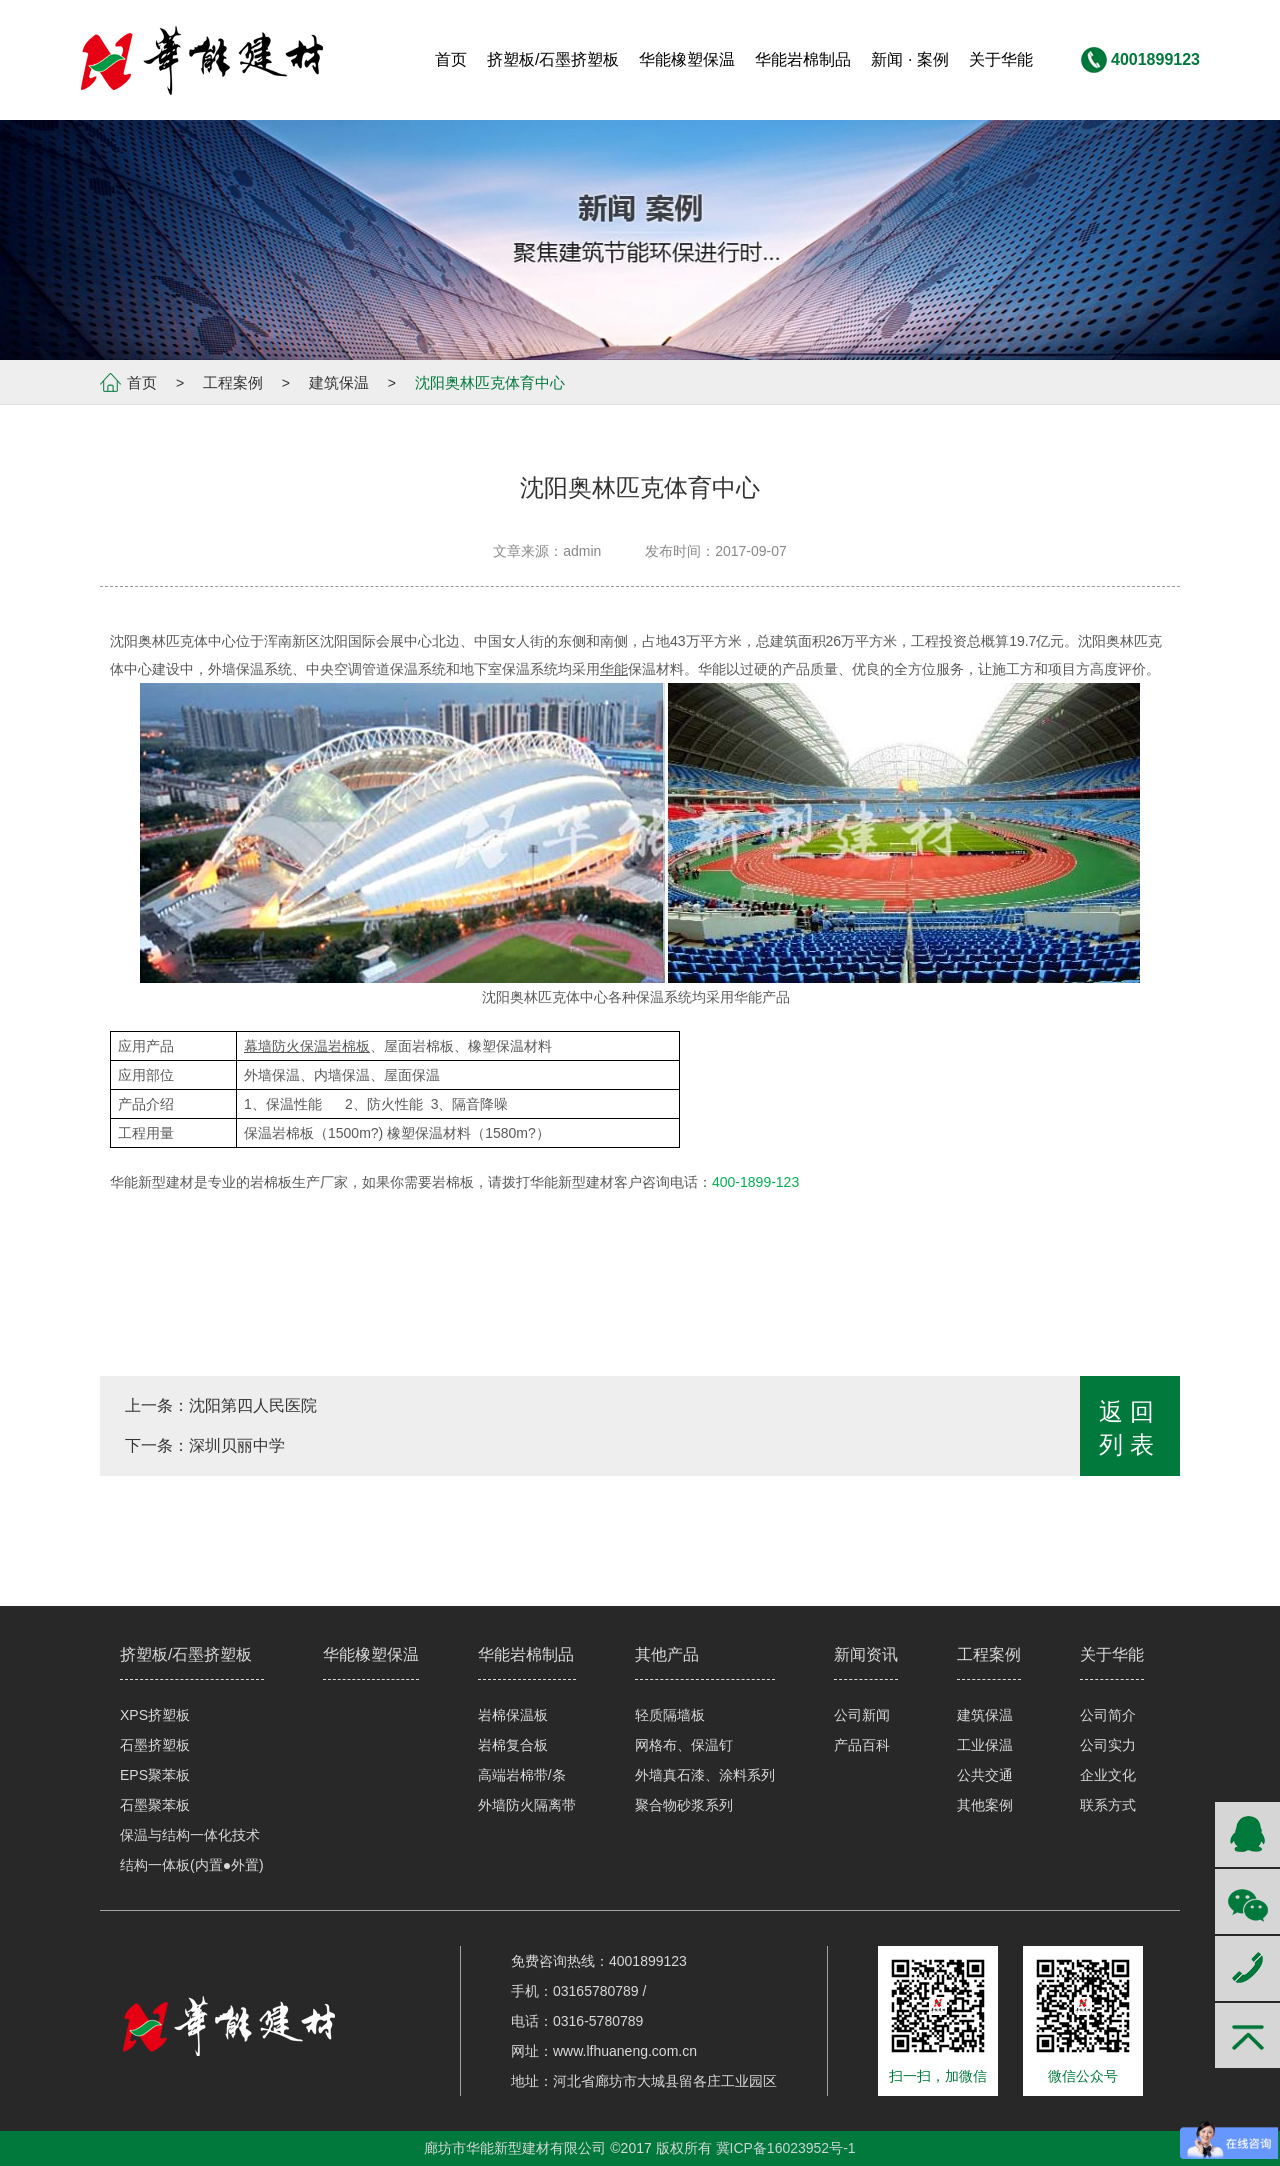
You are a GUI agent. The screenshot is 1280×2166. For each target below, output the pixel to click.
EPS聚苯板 (155, 1775)
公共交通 (985, 1775)
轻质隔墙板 (670, 1715)
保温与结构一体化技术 (190, 1835)
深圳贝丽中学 (237, 1445)
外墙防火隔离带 (527, 1805)
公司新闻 (862, 1715)
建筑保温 (339, 382)
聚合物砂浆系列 (684, 1805)
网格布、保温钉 (684, 1745)
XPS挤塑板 (155, 1715)
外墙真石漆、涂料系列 (705, 1775)
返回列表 (1130, 1428)
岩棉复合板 (513, 1745)
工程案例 (233, 382)
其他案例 (985, 1805)
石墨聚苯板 (155, 1805)
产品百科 (862, 1745)
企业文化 (1108, 1775)
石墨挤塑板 (155, 1745)
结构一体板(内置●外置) (192, 1865)
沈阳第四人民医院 (253, 1405)
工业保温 (985, 1745)
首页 (142, 382)
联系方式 (1108, 1805)
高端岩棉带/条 (522, 1775)
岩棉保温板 (513, 1715)
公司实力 (1108, 1745)
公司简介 (1108, 1715)
